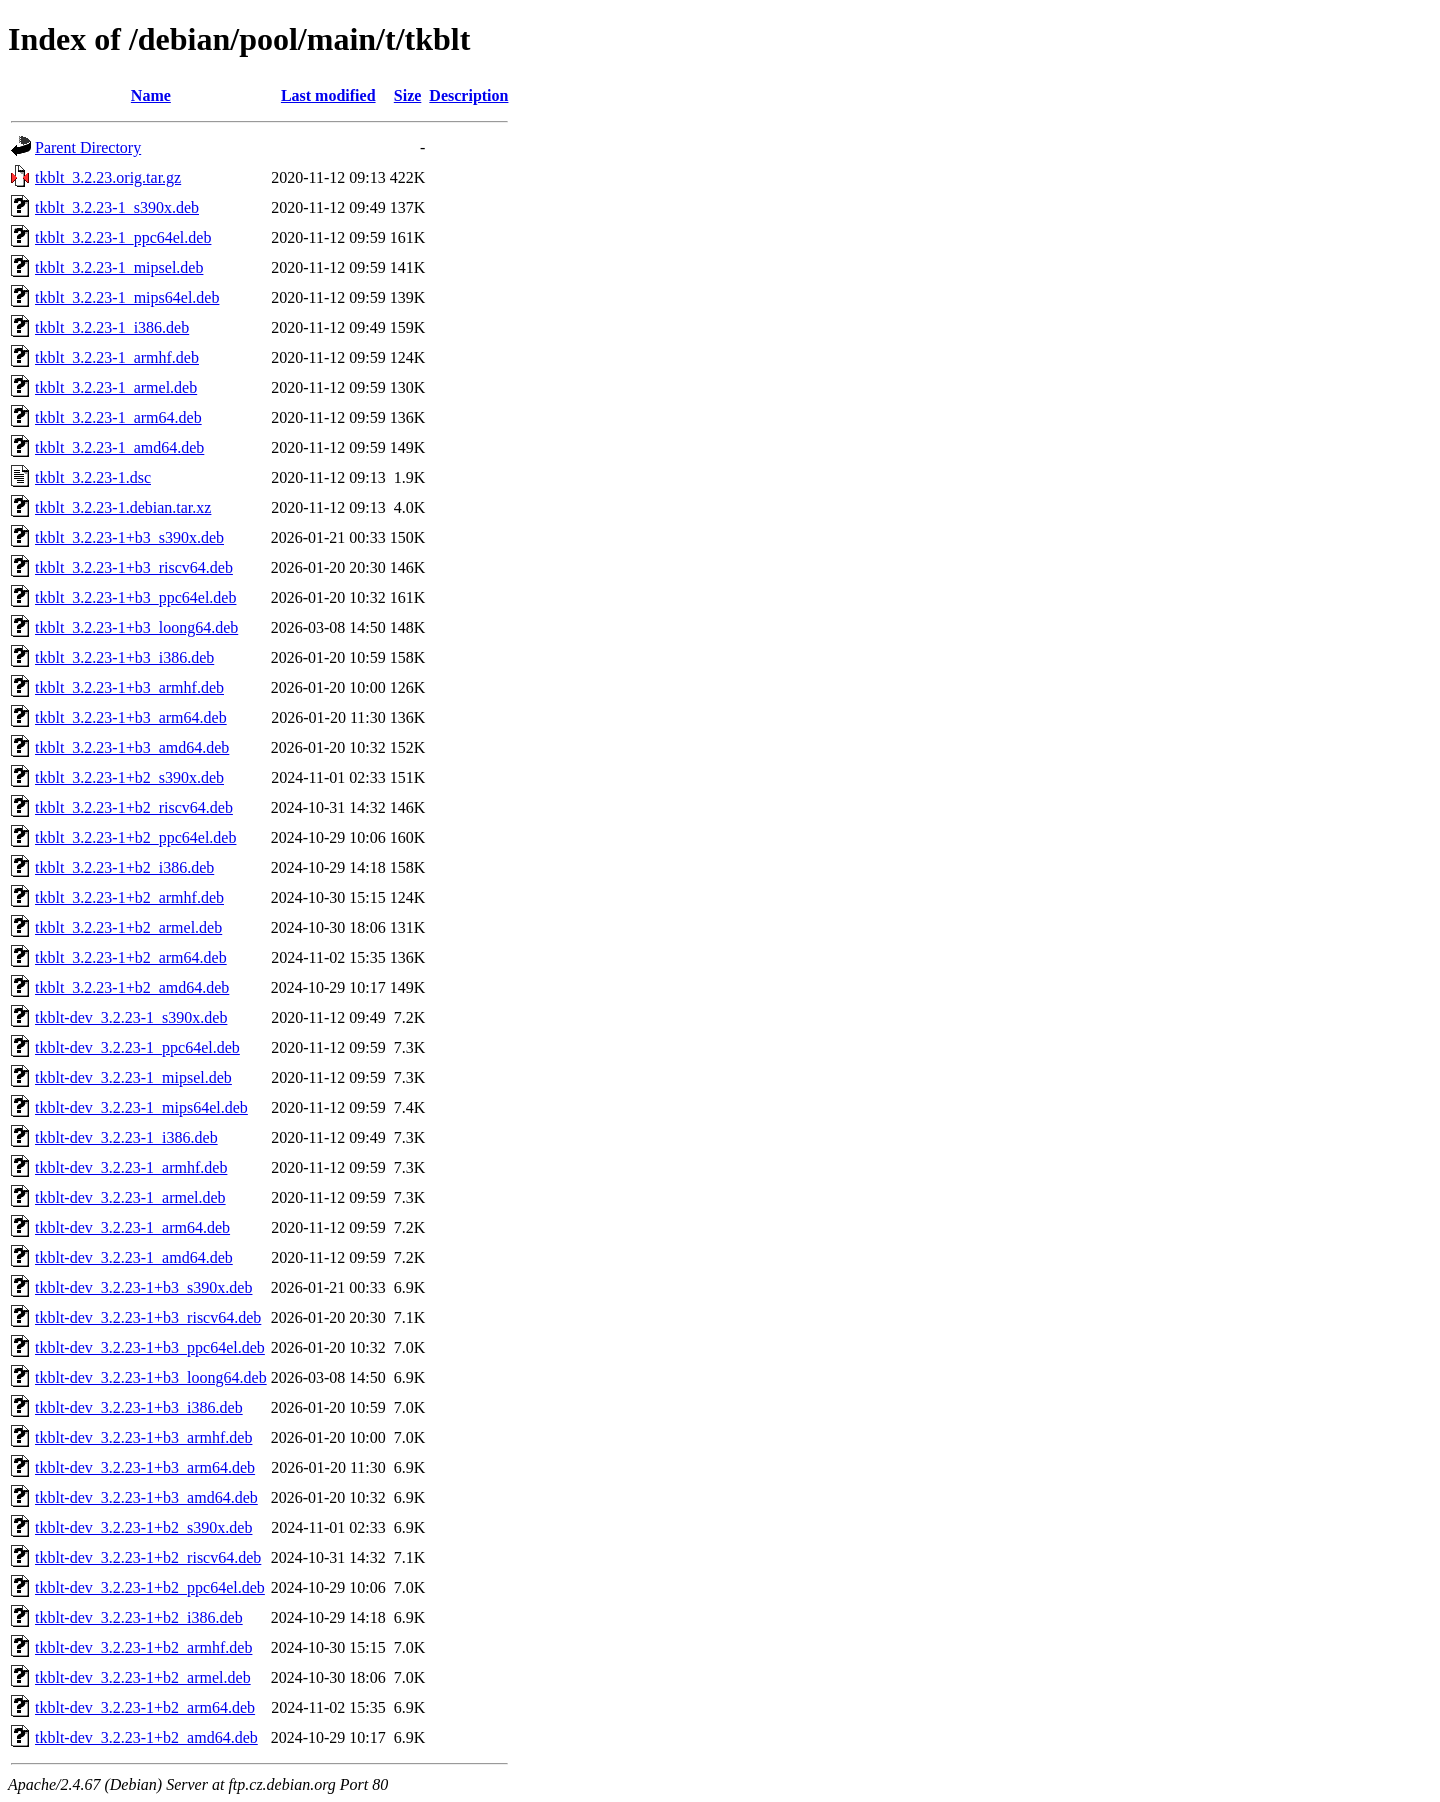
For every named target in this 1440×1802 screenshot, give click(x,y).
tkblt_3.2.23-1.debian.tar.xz (123, 507)
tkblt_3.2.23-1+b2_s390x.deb (129, 777)
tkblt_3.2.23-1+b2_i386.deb (124, 867)
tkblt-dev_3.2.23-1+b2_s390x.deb (143, 1527)
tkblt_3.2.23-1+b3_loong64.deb (136, 627)
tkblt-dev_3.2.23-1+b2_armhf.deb (143, 1647)
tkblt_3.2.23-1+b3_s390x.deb (129, 537)
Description (468, 95)
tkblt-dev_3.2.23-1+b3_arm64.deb (145, 1467)
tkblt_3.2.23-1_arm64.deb (118, 417)
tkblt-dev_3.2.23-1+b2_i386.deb (139, 1617)
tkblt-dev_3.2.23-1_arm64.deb (132, 1227)
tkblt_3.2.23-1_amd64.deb (119, 447)
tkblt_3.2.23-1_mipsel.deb (119, 267)
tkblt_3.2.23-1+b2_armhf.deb (129, 897)
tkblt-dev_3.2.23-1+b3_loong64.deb (151, 1377)
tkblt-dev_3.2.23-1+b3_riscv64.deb (148, 1317)
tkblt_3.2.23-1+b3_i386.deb (124, 657)
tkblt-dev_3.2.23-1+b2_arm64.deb (145, 1707)
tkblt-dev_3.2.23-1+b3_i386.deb (139, 1407)
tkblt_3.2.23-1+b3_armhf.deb (129, 687)
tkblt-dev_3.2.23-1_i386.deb (126, 1137)
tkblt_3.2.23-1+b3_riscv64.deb (134, 567)
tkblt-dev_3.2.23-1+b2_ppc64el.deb (150, 1587)
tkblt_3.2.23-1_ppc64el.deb (123, 237)
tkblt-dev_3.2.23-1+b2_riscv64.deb (148, 1557)
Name (151, 95)
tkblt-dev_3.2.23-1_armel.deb (130, 1197)
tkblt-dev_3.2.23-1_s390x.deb (131, 1017)
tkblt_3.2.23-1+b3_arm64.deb (131, 717)
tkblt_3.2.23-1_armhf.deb (117, 357)
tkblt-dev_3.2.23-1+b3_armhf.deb (143, 1437)
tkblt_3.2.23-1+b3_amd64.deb (132, 747)
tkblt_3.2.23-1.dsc (93, 477)
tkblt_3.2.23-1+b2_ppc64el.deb (135, 837)
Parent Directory (88, 147)
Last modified (328, 95)
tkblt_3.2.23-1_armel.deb (116, 387)
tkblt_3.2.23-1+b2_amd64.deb (132, 987)
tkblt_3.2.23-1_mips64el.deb (127, 297)
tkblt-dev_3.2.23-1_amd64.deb (134, 1257)
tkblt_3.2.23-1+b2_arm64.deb (131, 957)
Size (408, 95)
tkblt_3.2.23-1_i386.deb (112, 327)
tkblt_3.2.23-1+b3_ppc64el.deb (135, 597)
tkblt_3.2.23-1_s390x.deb (117, 207)
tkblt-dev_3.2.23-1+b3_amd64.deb (146, 1497)
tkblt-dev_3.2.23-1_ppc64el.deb (137, 1047)
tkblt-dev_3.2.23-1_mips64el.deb (141, 1107)
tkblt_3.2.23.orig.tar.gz (108, 177)
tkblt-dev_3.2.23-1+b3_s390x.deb (143, 1287)
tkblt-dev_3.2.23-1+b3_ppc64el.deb (150, 1347)
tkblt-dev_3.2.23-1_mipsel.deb (133, 1077)
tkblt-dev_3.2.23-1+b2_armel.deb (143, 1677)
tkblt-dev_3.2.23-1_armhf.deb (131, 1167)
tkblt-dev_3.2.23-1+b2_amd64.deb (146, 1737)
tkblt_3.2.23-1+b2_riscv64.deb (134, 807)
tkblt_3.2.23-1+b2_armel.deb (128, 927)
